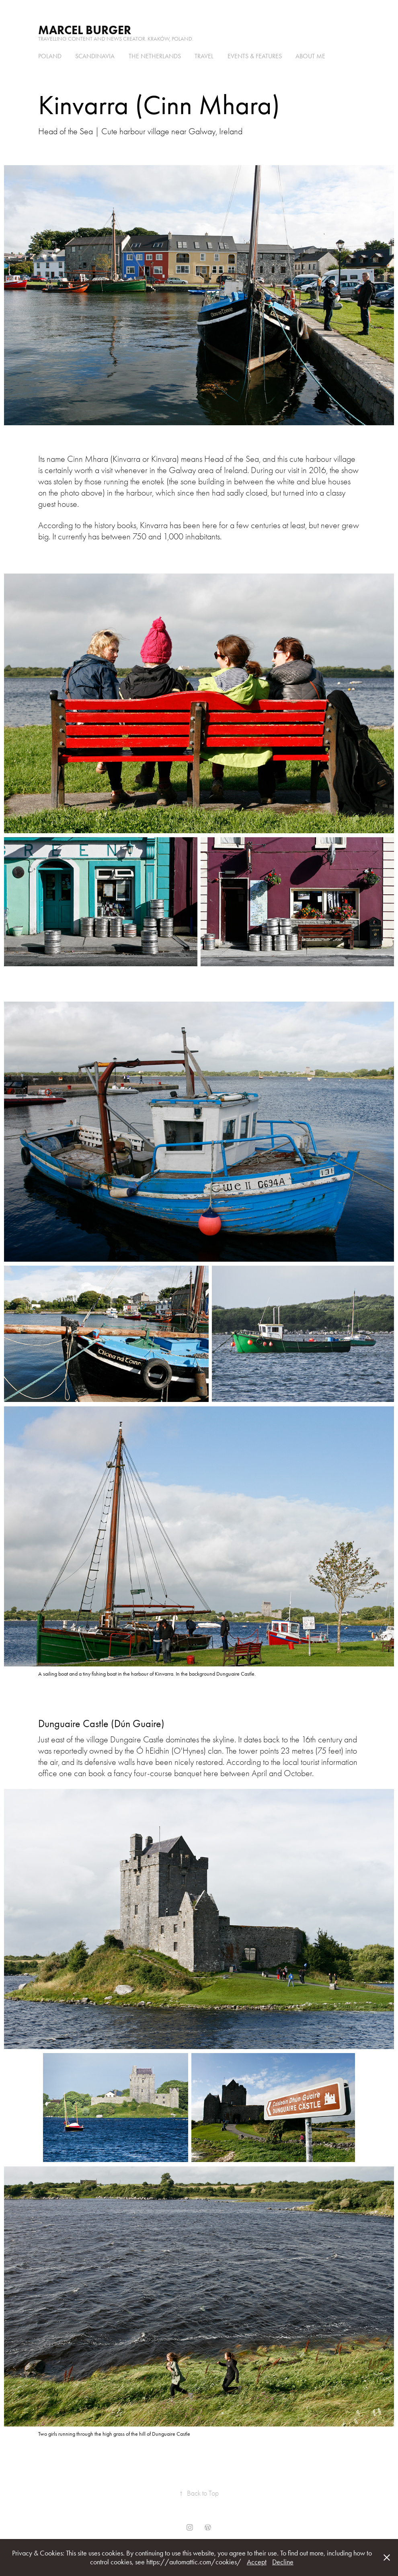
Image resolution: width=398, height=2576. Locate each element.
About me (310, 56)
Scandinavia (95, 56)
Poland (50, 56)
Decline (282, 2562)
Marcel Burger (84, 30)
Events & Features (255, 56)
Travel (204, 56)
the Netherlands (155, 56)
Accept (257, 2562)
